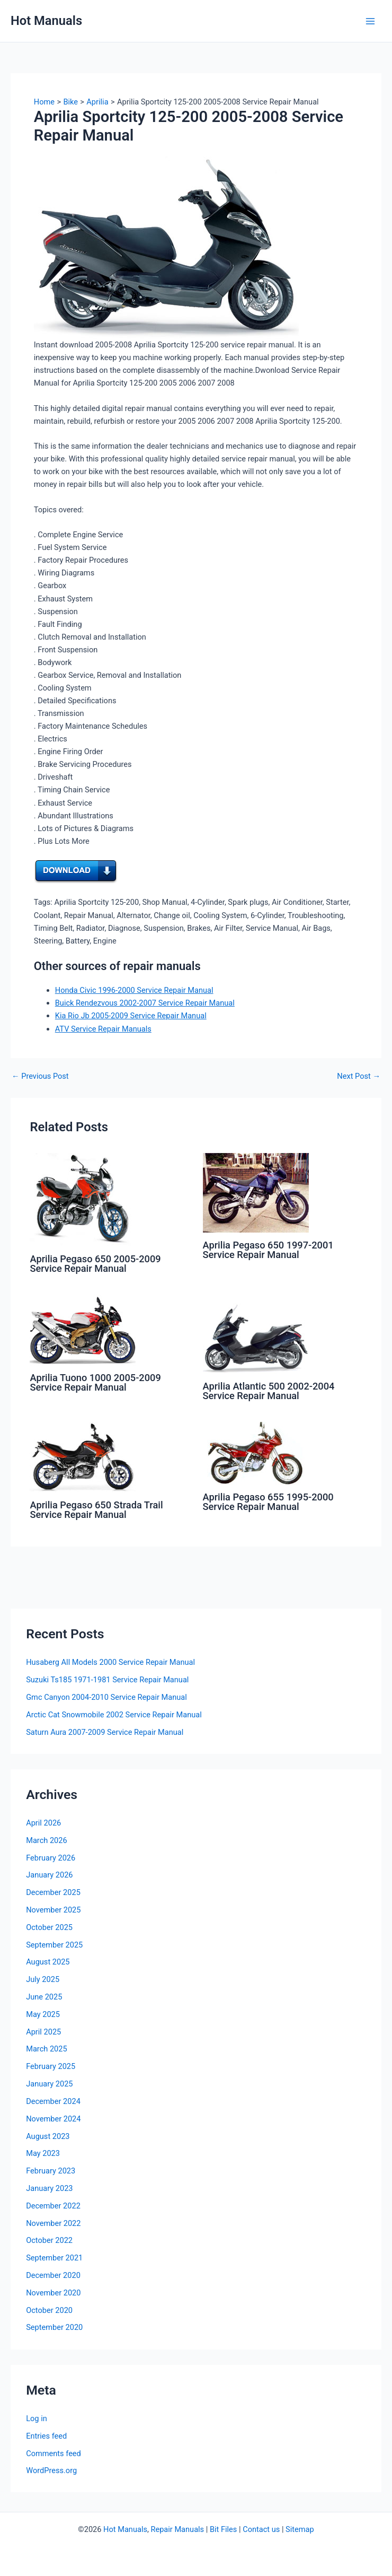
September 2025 (54, 1945)
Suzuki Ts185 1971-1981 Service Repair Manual (107, 1679)
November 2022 (53, 2223)
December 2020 (53, 2275)
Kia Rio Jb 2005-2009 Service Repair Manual (131, 1015)
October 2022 (49, 2240)
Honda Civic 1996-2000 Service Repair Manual (134, 990)
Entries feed (46, 2436)
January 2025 (49, 2084)
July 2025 (42, 1979)
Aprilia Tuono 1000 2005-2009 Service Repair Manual (95, 1382)
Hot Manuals (46, 20)
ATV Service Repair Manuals (103, 1029)
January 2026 (49, 1875)
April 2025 (43, 2032)
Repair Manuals (177, 2529)
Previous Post (40, 1076)
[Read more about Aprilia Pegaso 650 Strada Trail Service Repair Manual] (83, 1457)
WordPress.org (51, 2470)
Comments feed (53, 2453)
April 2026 (43, 1823)
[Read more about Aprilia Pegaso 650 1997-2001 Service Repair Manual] (256, 1192)
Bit (214, 2529)
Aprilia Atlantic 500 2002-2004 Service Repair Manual (269, 1391)
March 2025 (46, 2049)
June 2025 (44, 1997)
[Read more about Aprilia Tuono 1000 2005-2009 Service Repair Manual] (83, 1329)
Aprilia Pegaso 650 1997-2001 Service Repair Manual (268, 1249)
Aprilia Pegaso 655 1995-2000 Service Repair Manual (268, 1501)
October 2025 (49, 1927)
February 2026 (50, 1858)
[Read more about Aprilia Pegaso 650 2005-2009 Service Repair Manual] (83, 1199)
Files (229, 2529)
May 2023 (43, 2153)
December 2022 (53, 2206)
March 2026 (46, 1840)
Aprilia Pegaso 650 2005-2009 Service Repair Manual (95, 1263)
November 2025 (53, 1910)
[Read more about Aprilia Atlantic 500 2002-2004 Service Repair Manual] (256, 1334)
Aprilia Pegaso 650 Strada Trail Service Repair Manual (96, 1509)
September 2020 (54, 2327)
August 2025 (47, 1962)
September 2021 (54, 2258)
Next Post (358, 1076)
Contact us (261, 2529)
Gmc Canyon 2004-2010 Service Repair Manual (106, 1697)
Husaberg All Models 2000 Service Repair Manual (110, 1662)
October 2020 (49, 2310)
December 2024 (53, 2101)
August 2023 (47, 2136)
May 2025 (43, 2014)
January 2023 (49, 2188)
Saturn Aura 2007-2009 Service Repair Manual (104, 1732)
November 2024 (53, 2119)
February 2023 (50, 2171)
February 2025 (50, 2066)
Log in (36, 2418)
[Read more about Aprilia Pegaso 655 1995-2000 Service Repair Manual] (256, 1452)
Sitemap (300, 2529)
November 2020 (53, 2293)
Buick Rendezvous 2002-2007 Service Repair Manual (145, 1003)
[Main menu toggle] (370, 21)
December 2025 (53, 1892)
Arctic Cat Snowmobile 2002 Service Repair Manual (114, 1714)
